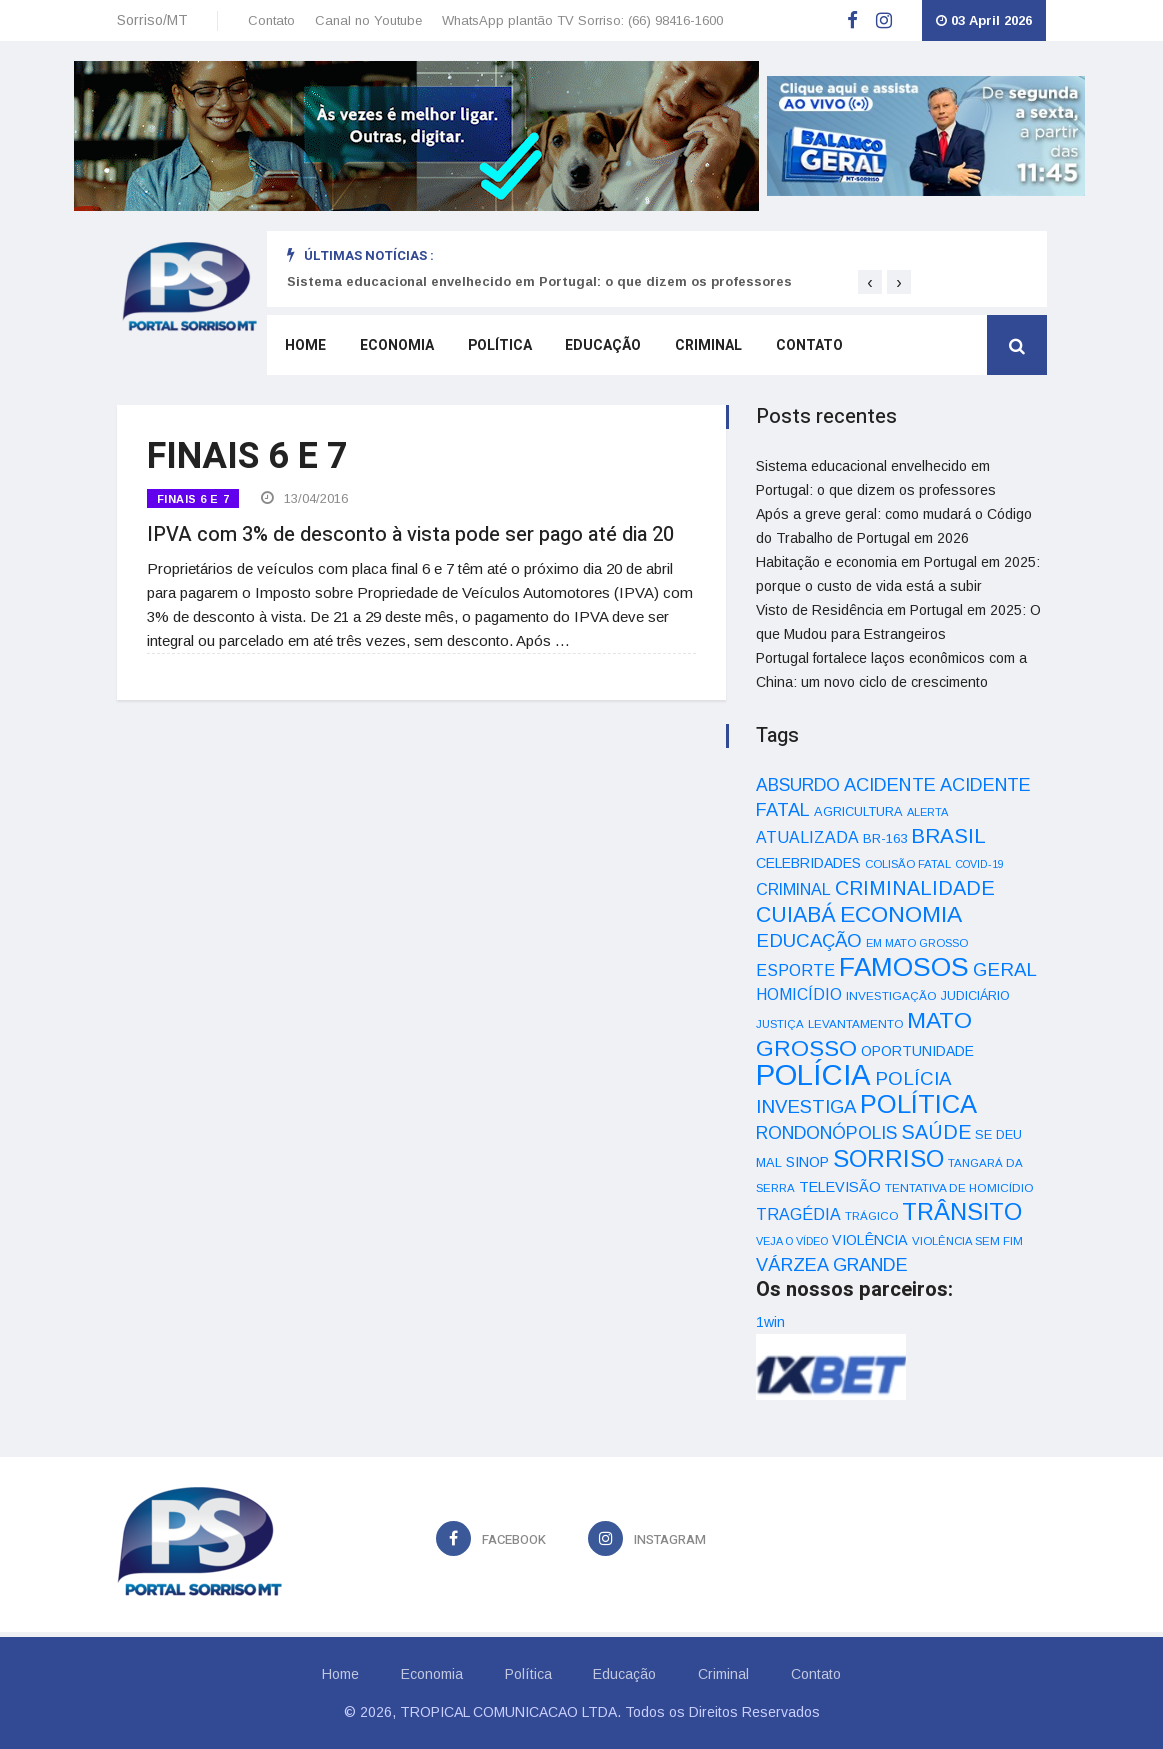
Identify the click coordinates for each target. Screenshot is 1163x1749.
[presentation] (870, 282)
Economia (393, 347)
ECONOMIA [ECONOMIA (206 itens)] (901, 914)
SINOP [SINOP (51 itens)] (807, 1162)
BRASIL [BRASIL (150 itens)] (948, 835)
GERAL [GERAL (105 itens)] (1005, 969)
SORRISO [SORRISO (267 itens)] (888, 1158)
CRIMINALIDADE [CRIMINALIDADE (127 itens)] (915, 888)
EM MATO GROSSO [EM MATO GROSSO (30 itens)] (917, 943)
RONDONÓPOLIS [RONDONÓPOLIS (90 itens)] (826, 1133)
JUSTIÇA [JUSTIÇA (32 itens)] (780, 1024)
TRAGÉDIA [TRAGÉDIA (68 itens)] (798, 1214)
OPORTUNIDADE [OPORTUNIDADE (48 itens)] (917, 1051)
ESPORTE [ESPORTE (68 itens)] (795, 970)
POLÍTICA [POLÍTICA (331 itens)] (918, 1104)
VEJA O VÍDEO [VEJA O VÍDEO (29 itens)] (792, 1241)
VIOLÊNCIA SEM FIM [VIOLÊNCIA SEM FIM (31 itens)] (967, 1241)
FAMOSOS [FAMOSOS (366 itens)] (904, 967)
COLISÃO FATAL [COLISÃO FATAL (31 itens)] (908, 864)
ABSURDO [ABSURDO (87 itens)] (798, 785)
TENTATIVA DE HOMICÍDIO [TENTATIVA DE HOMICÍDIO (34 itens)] (959, 1187)
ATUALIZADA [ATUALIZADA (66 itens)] (807, 837)
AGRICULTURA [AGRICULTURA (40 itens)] (858, 811)
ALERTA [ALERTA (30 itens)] (927, 812)
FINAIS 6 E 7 (193, 499)
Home (303, 347)
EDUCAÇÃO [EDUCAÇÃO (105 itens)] (809, 940)
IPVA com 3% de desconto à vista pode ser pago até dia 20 (410, 532)
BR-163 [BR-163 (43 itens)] (885, 838)
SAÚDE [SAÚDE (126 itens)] (936, 1132)
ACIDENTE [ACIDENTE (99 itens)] (890, 784)
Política (494, 347)
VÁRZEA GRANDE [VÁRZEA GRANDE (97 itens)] (832, 1265)
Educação (596, 347)
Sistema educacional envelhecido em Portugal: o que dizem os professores (539, 281)
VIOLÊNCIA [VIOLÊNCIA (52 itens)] (870, 1240)
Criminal (699, 347)
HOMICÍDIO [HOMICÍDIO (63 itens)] (799, 994)
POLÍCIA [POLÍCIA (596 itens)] (813, 1074)
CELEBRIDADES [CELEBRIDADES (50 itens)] (808, 863)
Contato (271, 20)
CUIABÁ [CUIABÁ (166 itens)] (796, 915)
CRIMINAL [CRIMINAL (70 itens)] (793, 889)
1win (770, 1322)
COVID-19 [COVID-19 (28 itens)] (979, 864)
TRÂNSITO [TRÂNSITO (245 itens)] (962, 1211)
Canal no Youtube (368, 20)
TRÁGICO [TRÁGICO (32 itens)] (871, 1216)
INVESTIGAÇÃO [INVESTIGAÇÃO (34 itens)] (891, 995)
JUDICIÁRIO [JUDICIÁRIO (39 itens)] (975, 996)
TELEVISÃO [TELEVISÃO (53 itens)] (840, 1187)
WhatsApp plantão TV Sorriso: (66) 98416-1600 (582, 20)
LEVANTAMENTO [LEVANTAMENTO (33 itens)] (855, 1023)
